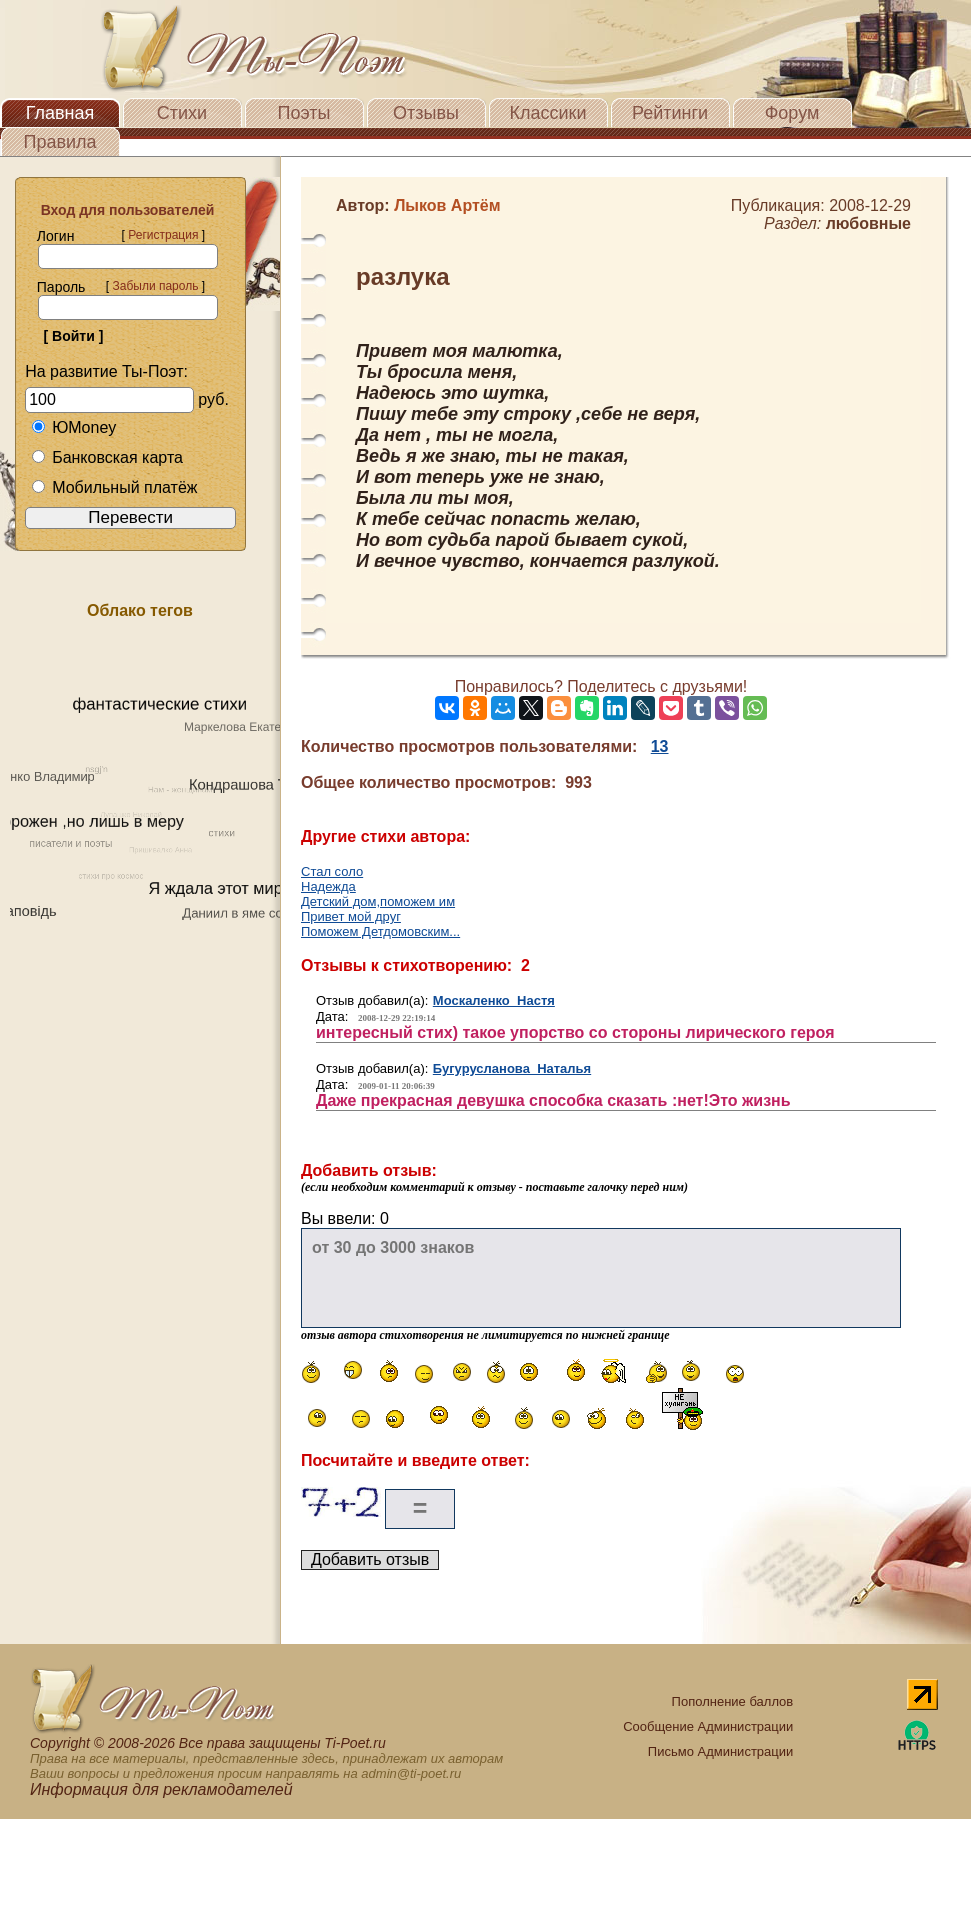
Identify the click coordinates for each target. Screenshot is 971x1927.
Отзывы (426, 113)
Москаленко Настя (494, 1000)
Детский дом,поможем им (378, 901)
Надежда (328, 886)
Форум (792, 113)
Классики (548, 113)
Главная (60, 113)
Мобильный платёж (114, 487)
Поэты (304, 113)
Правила (59, 142)
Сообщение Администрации (708, 1726)
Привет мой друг (351, 916)
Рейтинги (670, 113)
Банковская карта (107, 457)
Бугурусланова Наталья (512, 1068)
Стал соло (332, 871)
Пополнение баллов (733, 1701)
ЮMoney (73, 427)
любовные (868, 223)
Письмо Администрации (720, 1751)
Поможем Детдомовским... (380, 931)
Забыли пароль (155, 286)
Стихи (182, 113)
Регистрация (163, 235)
